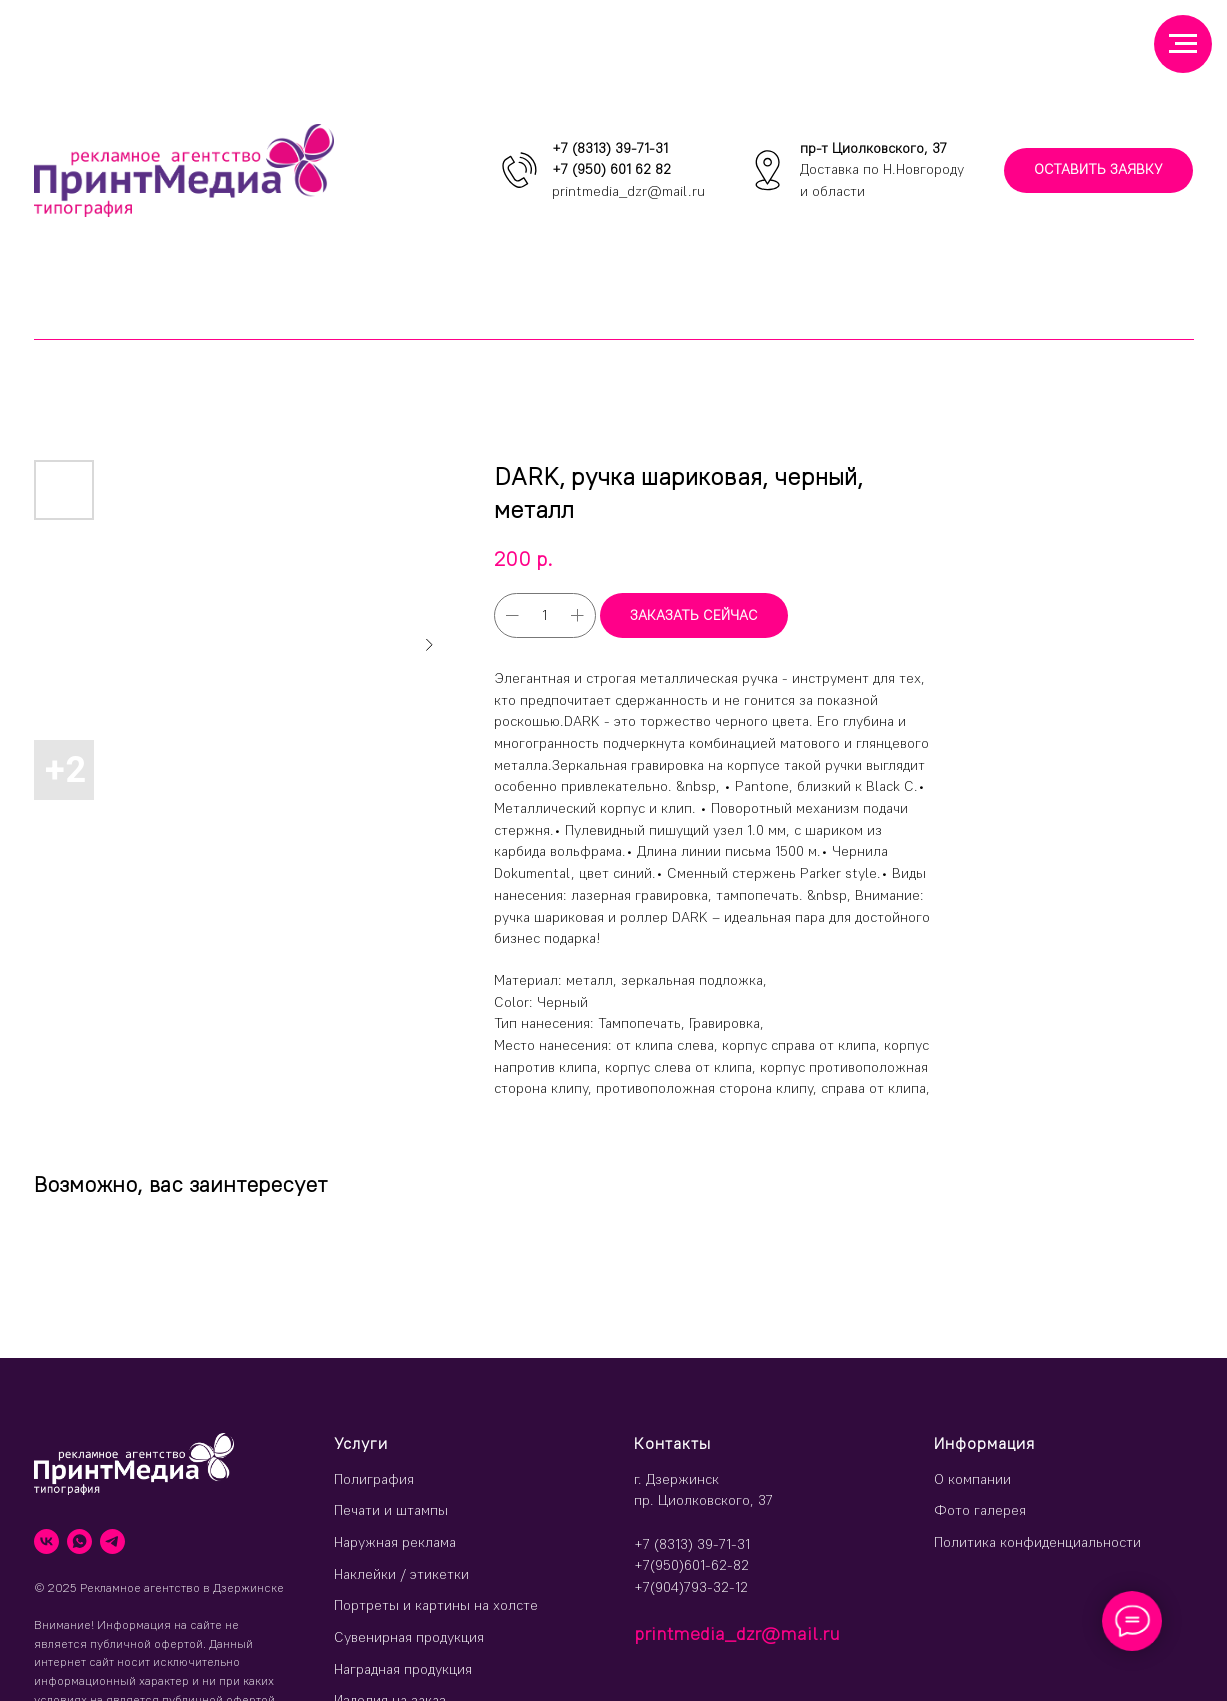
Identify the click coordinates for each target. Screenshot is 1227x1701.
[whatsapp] (79, 1541)
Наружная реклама (395, 1542)
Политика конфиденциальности (1037, 1542)
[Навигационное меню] (1183, 44)
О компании (972, 1479)
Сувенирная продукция (409, 1637)
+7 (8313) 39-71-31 (610, 148)
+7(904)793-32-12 (691, 1587)
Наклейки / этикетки (401, 1574)
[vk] (46, 1541)
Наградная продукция (403, 1669)
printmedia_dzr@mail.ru (628, 191)
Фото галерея (980, 1510)
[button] (1098, 170)
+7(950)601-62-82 (691, 1565)
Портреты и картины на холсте (436, 1605)
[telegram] (112, 1541)
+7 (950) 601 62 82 (611, 169)
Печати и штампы (391, 1510)
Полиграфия (374, 1479)
